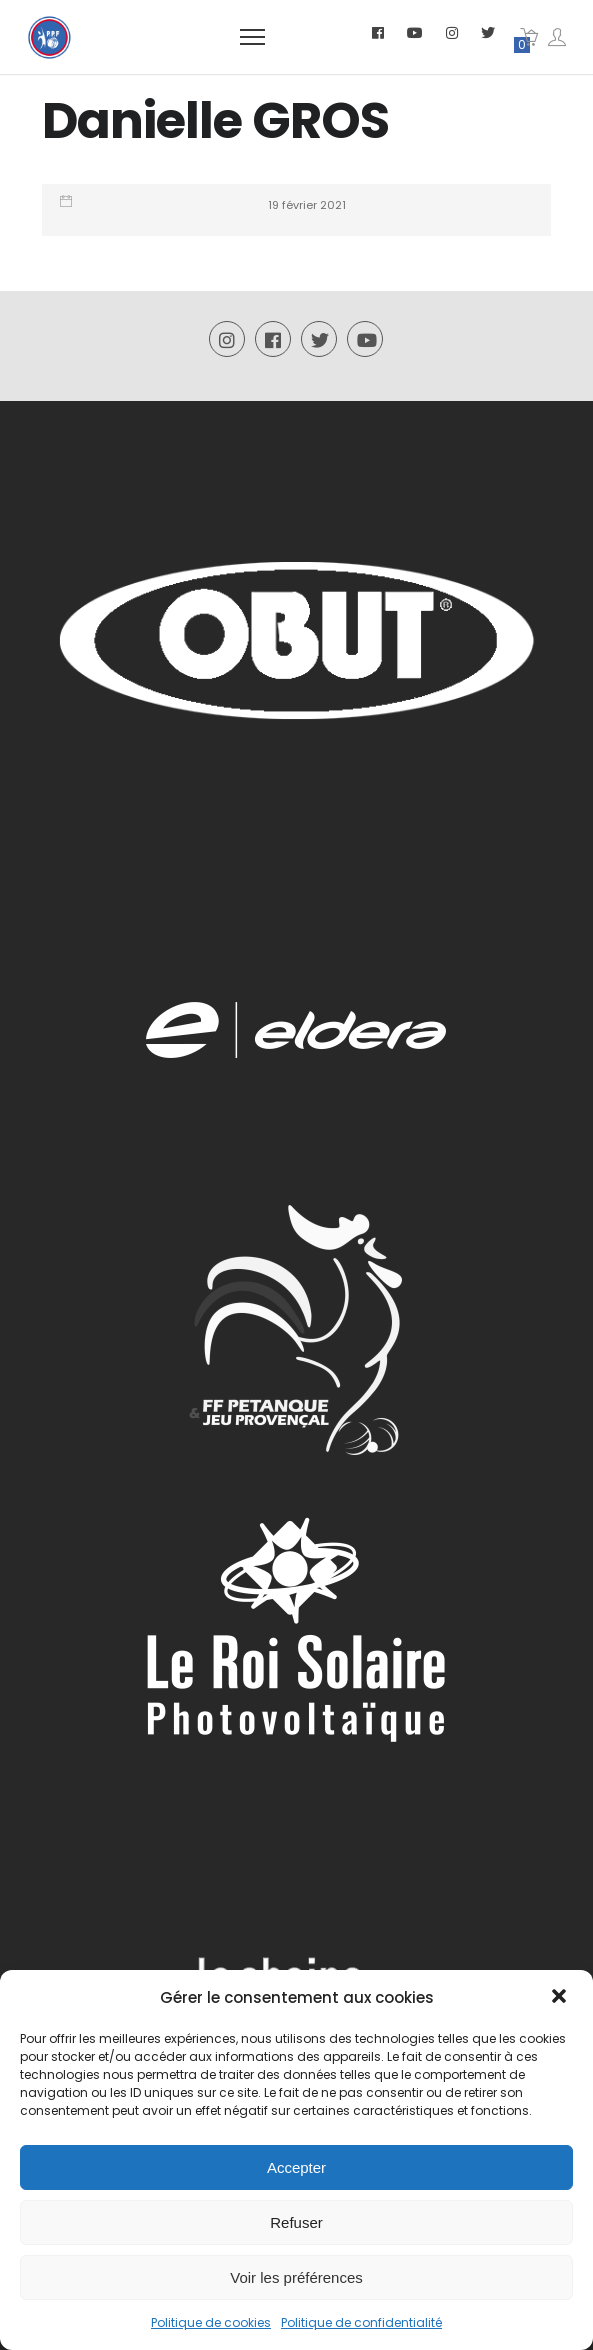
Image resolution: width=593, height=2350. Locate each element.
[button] (561, 1998)
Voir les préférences (296, 2277)
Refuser (296, 2222)
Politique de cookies (211, 2322)
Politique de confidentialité (361, 2322)
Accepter (296, 2167)
